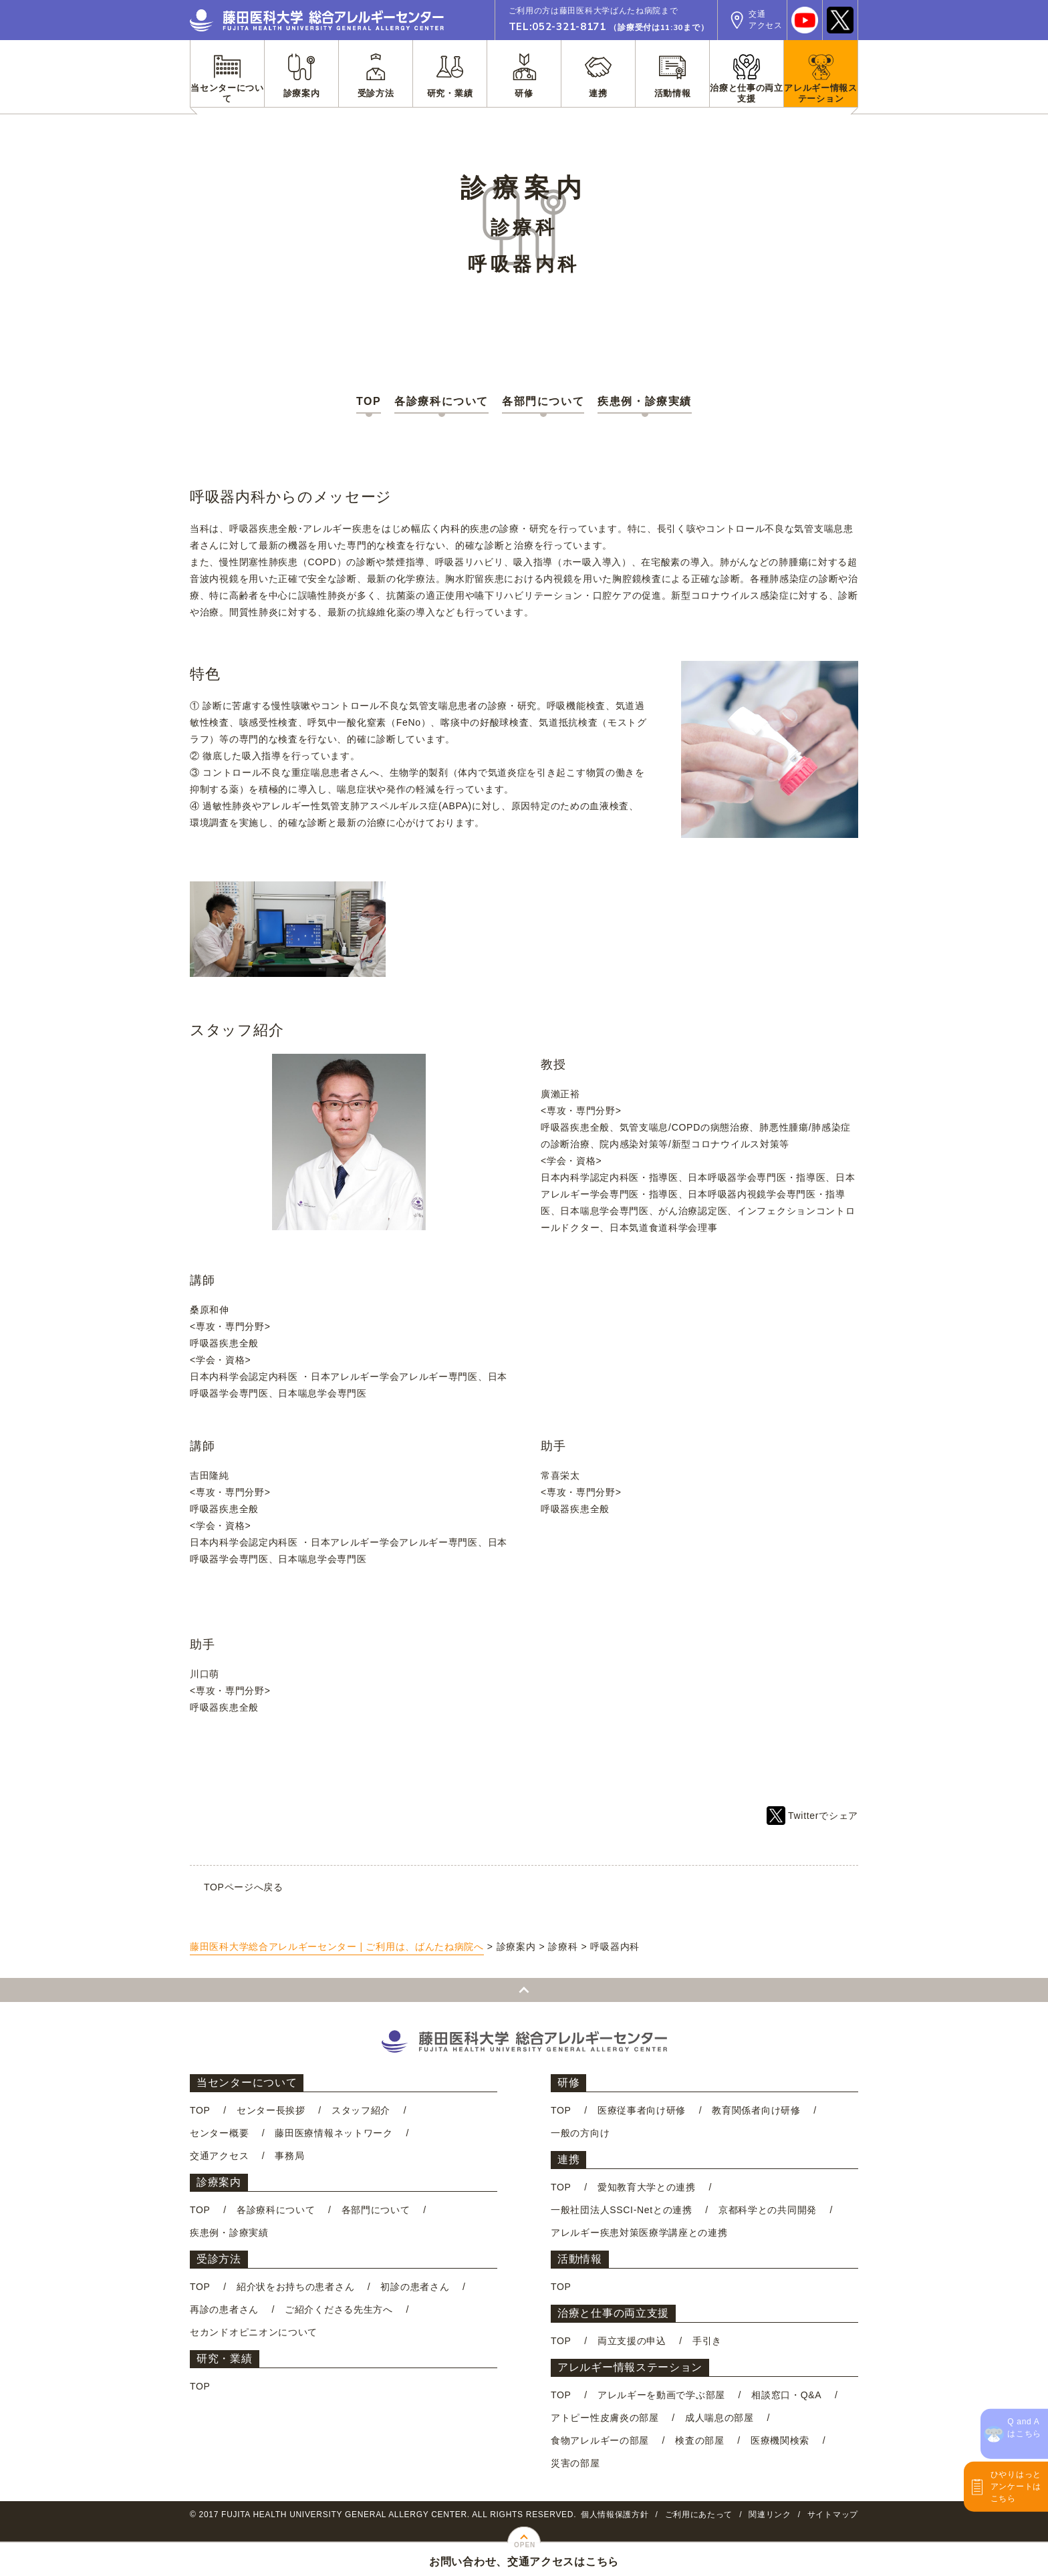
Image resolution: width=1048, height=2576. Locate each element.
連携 (568, 2159)
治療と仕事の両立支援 (613, 2313)
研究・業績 (224, 2358)
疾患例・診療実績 (645, 401)
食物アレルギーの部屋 (600, 2440)
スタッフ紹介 (361, 2110)
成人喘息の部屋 (719, 2417)
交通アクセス (219, 2155)
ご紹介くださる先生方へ (339, 2309)
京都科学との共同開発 (767, 2209)
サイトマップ (832, 2514)
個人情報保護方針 (615, 2514)
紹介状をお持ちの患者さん (295, 2286)
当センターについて (246, 2082)
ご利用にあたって (699, 2514)
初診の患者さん (414, 2286)
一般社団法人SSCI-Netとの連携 (621, 2209)
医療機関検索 (780, 2440)
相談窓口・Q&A (786, 2395)
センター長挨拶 (271, 2110)
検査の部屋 (700, 2440)
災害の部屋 (575, 2463)
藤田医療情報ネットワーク (333, 2133)
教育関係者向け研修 (756, 2110)
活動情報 (579, 2259)
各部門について (543, 401)
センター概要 (219, 2133)
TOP (368, 401)
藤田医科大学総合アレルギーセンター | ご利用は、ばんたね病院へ (337, 1946)
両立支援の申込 (632, 2340)
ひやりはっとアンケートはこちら (1016, 2486)
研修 (568, 2082)
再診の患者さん (224, 2309)
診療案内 (218, 2182)
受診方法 (218, 2259)
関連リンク (770, 2514)
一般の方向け (580, 2133)
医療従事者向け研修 (642, 2110)
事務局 (289, 2155)
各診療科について (441, 401)
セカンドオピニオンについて (253, 2332)
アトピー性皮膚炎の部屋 (605, 2417)
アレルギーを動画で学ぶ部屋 (661, 2395)
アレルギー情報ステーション (629, 2367)
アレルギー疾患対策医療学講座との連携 (639, 2232)
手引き (707, 2340)
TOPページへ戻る (243, 1887)
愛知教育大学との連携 (647, 2187)
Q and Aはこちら (1024, 2427)
